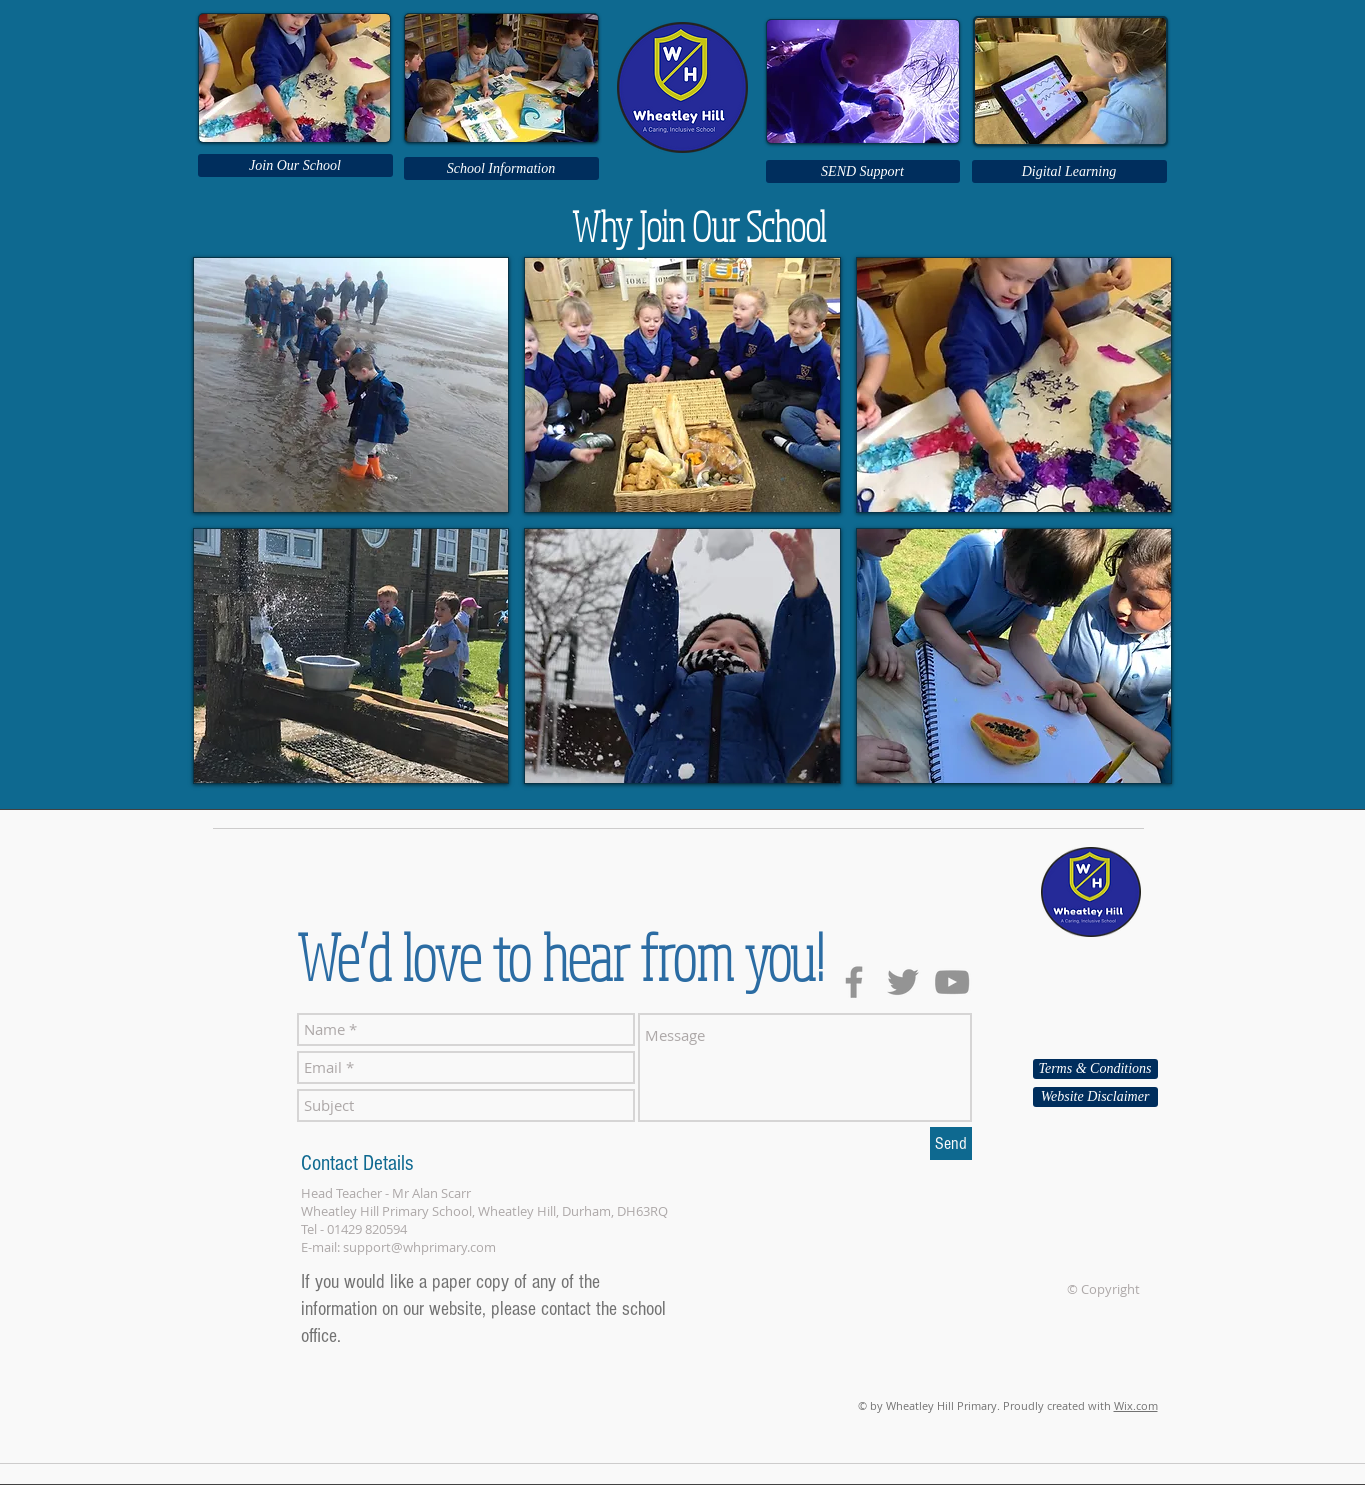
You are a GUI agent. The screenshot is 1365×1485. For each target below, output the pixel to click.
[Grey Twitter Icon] (903, 982)
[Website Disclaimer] (1095, 1097)
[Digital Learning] (1069, 171)
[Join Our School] (295, 165)
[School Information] (501, 168)
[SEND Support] (863, 171)
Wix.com (1136, 1405)
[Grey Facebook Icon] (854, 982)
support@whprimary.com (419, 1247)
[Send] (951, 1143)
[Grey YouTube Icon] (952, 982)
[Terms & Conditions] (1095, 1069)
